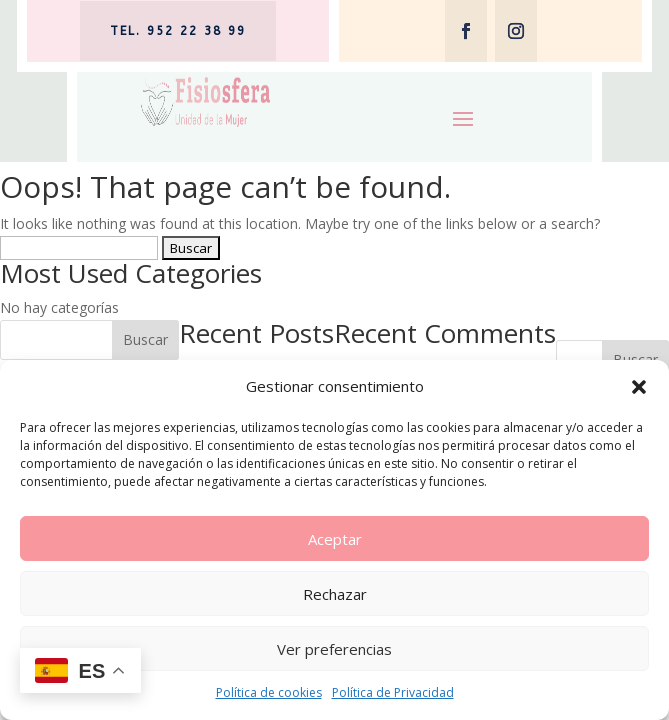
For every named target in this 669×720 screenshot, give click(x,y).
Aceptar (335, 539)
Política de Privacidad (393, 692)
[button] (639, 387)
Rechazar (335, 594)
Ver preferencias (334, 649)
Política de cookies (269, 692)
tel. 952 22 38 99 (178, 31)
